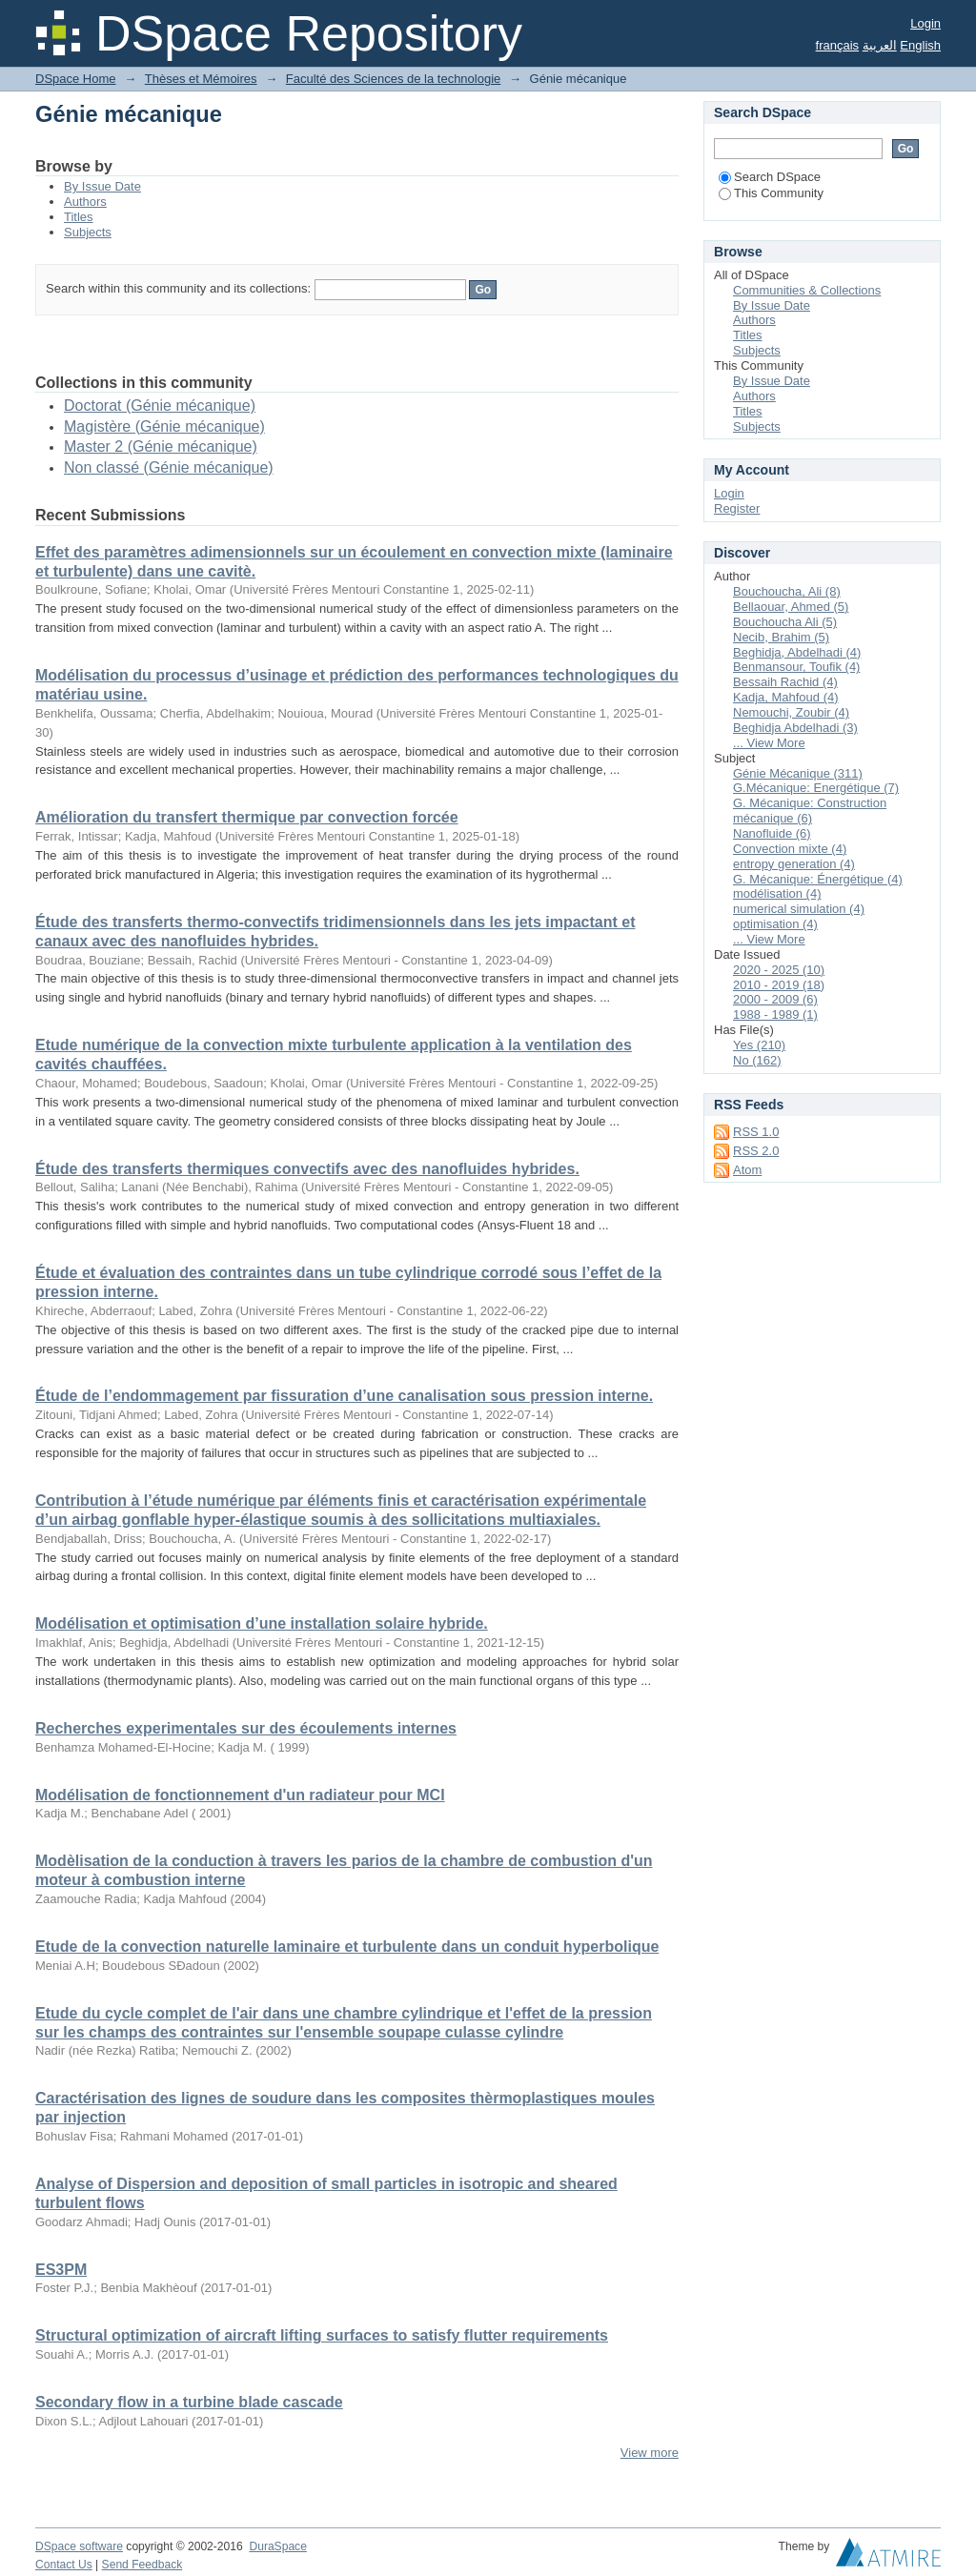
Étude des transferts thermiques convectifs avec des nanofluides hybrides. (307, 1169)
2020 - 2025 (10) (778, 970)
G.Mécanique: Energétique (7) (816, 788)
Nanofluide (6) (772, 833)
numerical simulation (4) (798, 909)
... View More (769, 743)
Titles (78, 217)
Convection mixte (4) (789, 849)
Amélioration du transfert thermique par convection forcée (246, 817)
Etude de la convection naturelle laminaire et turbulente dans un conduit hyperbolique (347, 1946)
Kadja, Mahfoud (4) (786, 697)
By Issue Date (102, 186)
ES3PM (61, 2270)
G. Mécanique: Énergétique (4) (818, 879)
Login (925, 23)
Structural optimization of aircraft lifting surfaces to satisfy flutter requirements (321, 2335)
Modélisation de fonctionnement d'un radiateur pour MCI (240, 1795)
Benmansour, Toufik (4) (796, 666)
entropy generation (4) (794, 864)
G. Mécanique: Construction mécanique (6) (809, 810)
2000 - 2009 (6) (775, 999)
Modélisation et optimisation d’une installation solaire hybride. (261, 1623)
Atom (747, 1170)
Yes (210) (759, 1045)
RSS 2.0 (756, 1151)
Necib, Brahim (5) (781, 637)
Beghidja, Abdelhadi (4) (797, 652)
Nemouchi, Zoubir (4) (791, 712)
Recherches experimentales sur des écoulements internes (246, 1728)
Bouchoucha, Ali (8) (787, 591)
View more (649, 2452)
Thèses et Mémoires (201, 78)
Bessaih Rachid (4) (785, 682)
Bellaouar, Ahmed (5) (790, 606)
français (838, 45)
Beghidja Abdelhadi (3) (795, 727)
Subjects (88, 232)
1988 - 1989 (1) (775, 1014)
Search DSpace (770, 177)
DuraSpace (277, 2546)
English (920, 45)
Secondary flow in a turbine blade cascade (189, 2402)
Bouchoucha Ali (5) (785, 622)
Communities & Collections (807, 290)
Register (737, 508)
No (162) (757, 1060)
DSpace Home (75, 78)
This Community (771, 193)
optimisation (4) (775, 924)
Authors (85, 201)
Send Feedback (142, 2564)
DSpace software (79, 2546)
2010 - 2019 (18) (778, 985)
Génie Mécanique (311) (798, 773)
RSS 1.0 (756, 1132)
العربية (880, 45)
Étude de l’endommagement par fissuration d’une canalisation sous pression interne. (344, 1396)
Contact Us (63, 2564)
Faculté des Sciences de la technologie (393, 78)
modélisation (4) (777, 893)
